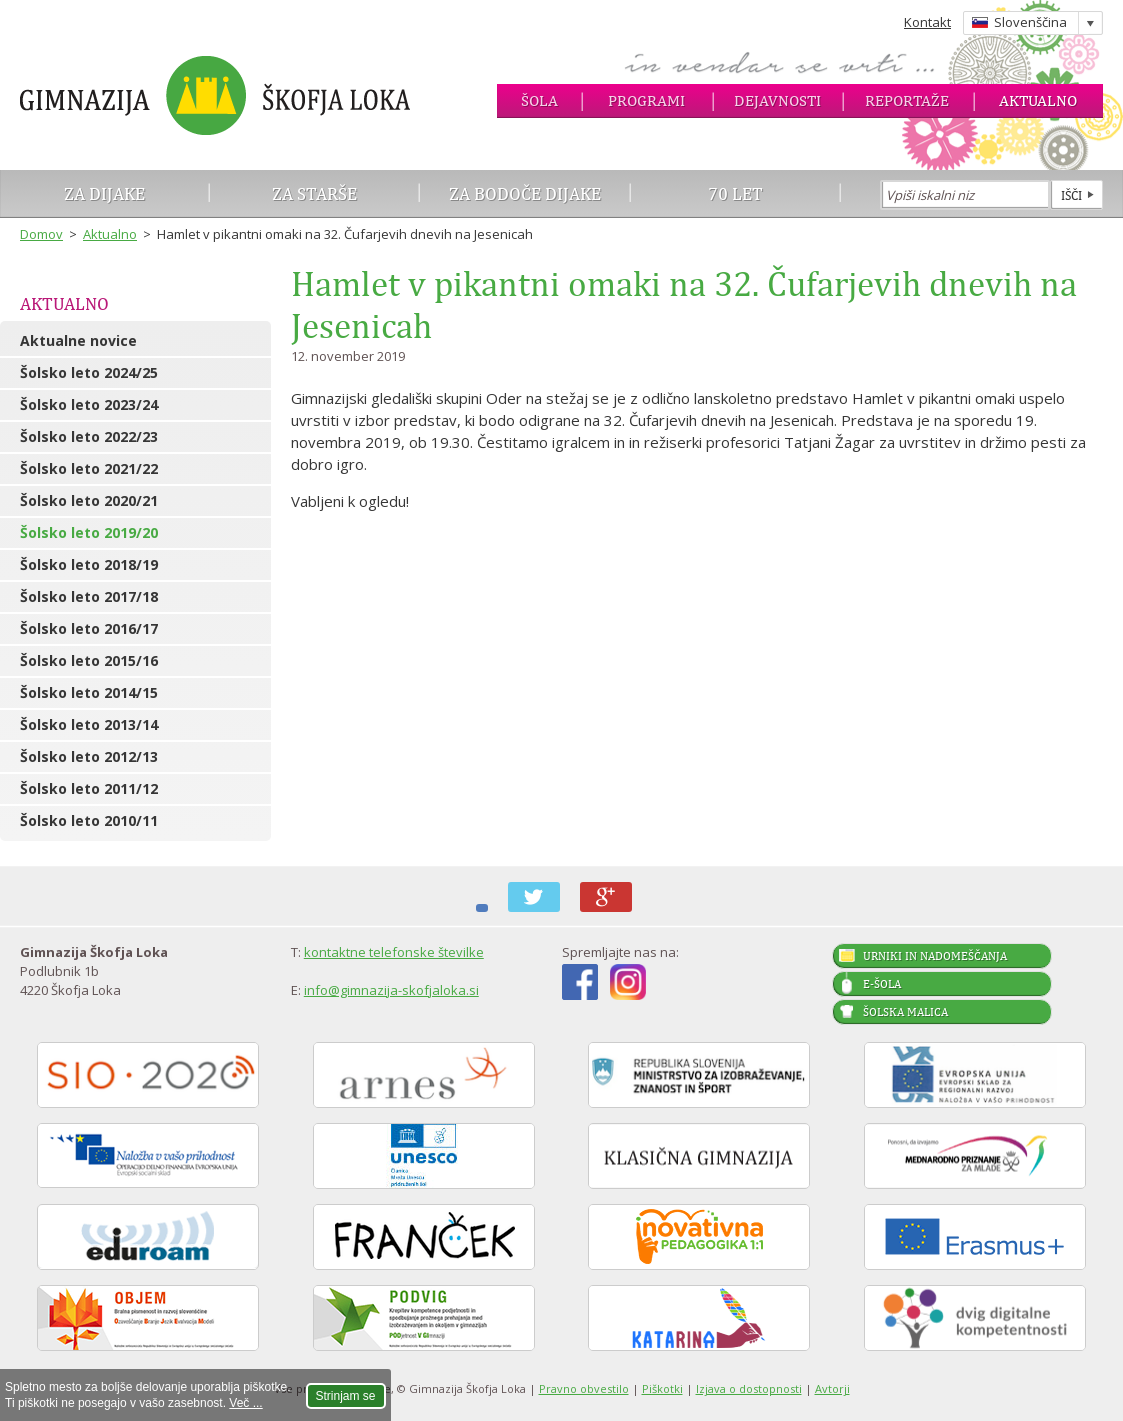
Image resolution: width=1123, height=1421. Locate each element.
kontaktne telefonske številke (394, 952)
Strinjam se (346, 1396)
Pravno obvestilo (584, 1388)
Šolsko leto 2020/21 (89, 500)
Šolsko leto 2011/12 (89, 788)
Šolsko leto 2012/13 (89, 756)
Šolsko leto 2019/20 (89, 532)
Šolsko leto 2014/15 (89, 692)
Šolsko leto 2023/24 (89, 404)
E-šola (882, 984)
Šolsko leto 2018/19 (89, 564)
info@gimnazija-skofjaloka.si (391, 990)
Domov (41, 234)
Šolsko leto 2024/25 (89, 372)
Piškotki (662, 1388)
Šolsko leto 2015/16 (89, 660)
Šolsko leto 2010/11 (89, 820)
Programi (646, 100)
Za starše (314, 193)
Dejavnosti (777, 100)
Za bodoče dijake (525, 193)
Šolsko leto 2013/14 (89, 724)
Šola (539, 100)
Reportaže (907, 100)
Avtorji (832, 1388)
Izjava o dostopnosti (749, 1388)
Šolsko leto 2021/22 (89, 468)
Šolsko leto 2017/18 (89, 596)
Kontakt (927, 22)
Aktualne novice (78, 340)
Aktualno (1038, 100)
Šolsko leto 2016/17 (89, 628)
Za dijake (104, 193)
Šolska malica (905, 1012)
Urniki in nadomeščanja (935, 956)
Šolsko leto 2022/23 (89, 436)
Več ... (245, 1403)
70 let (735, 193)
